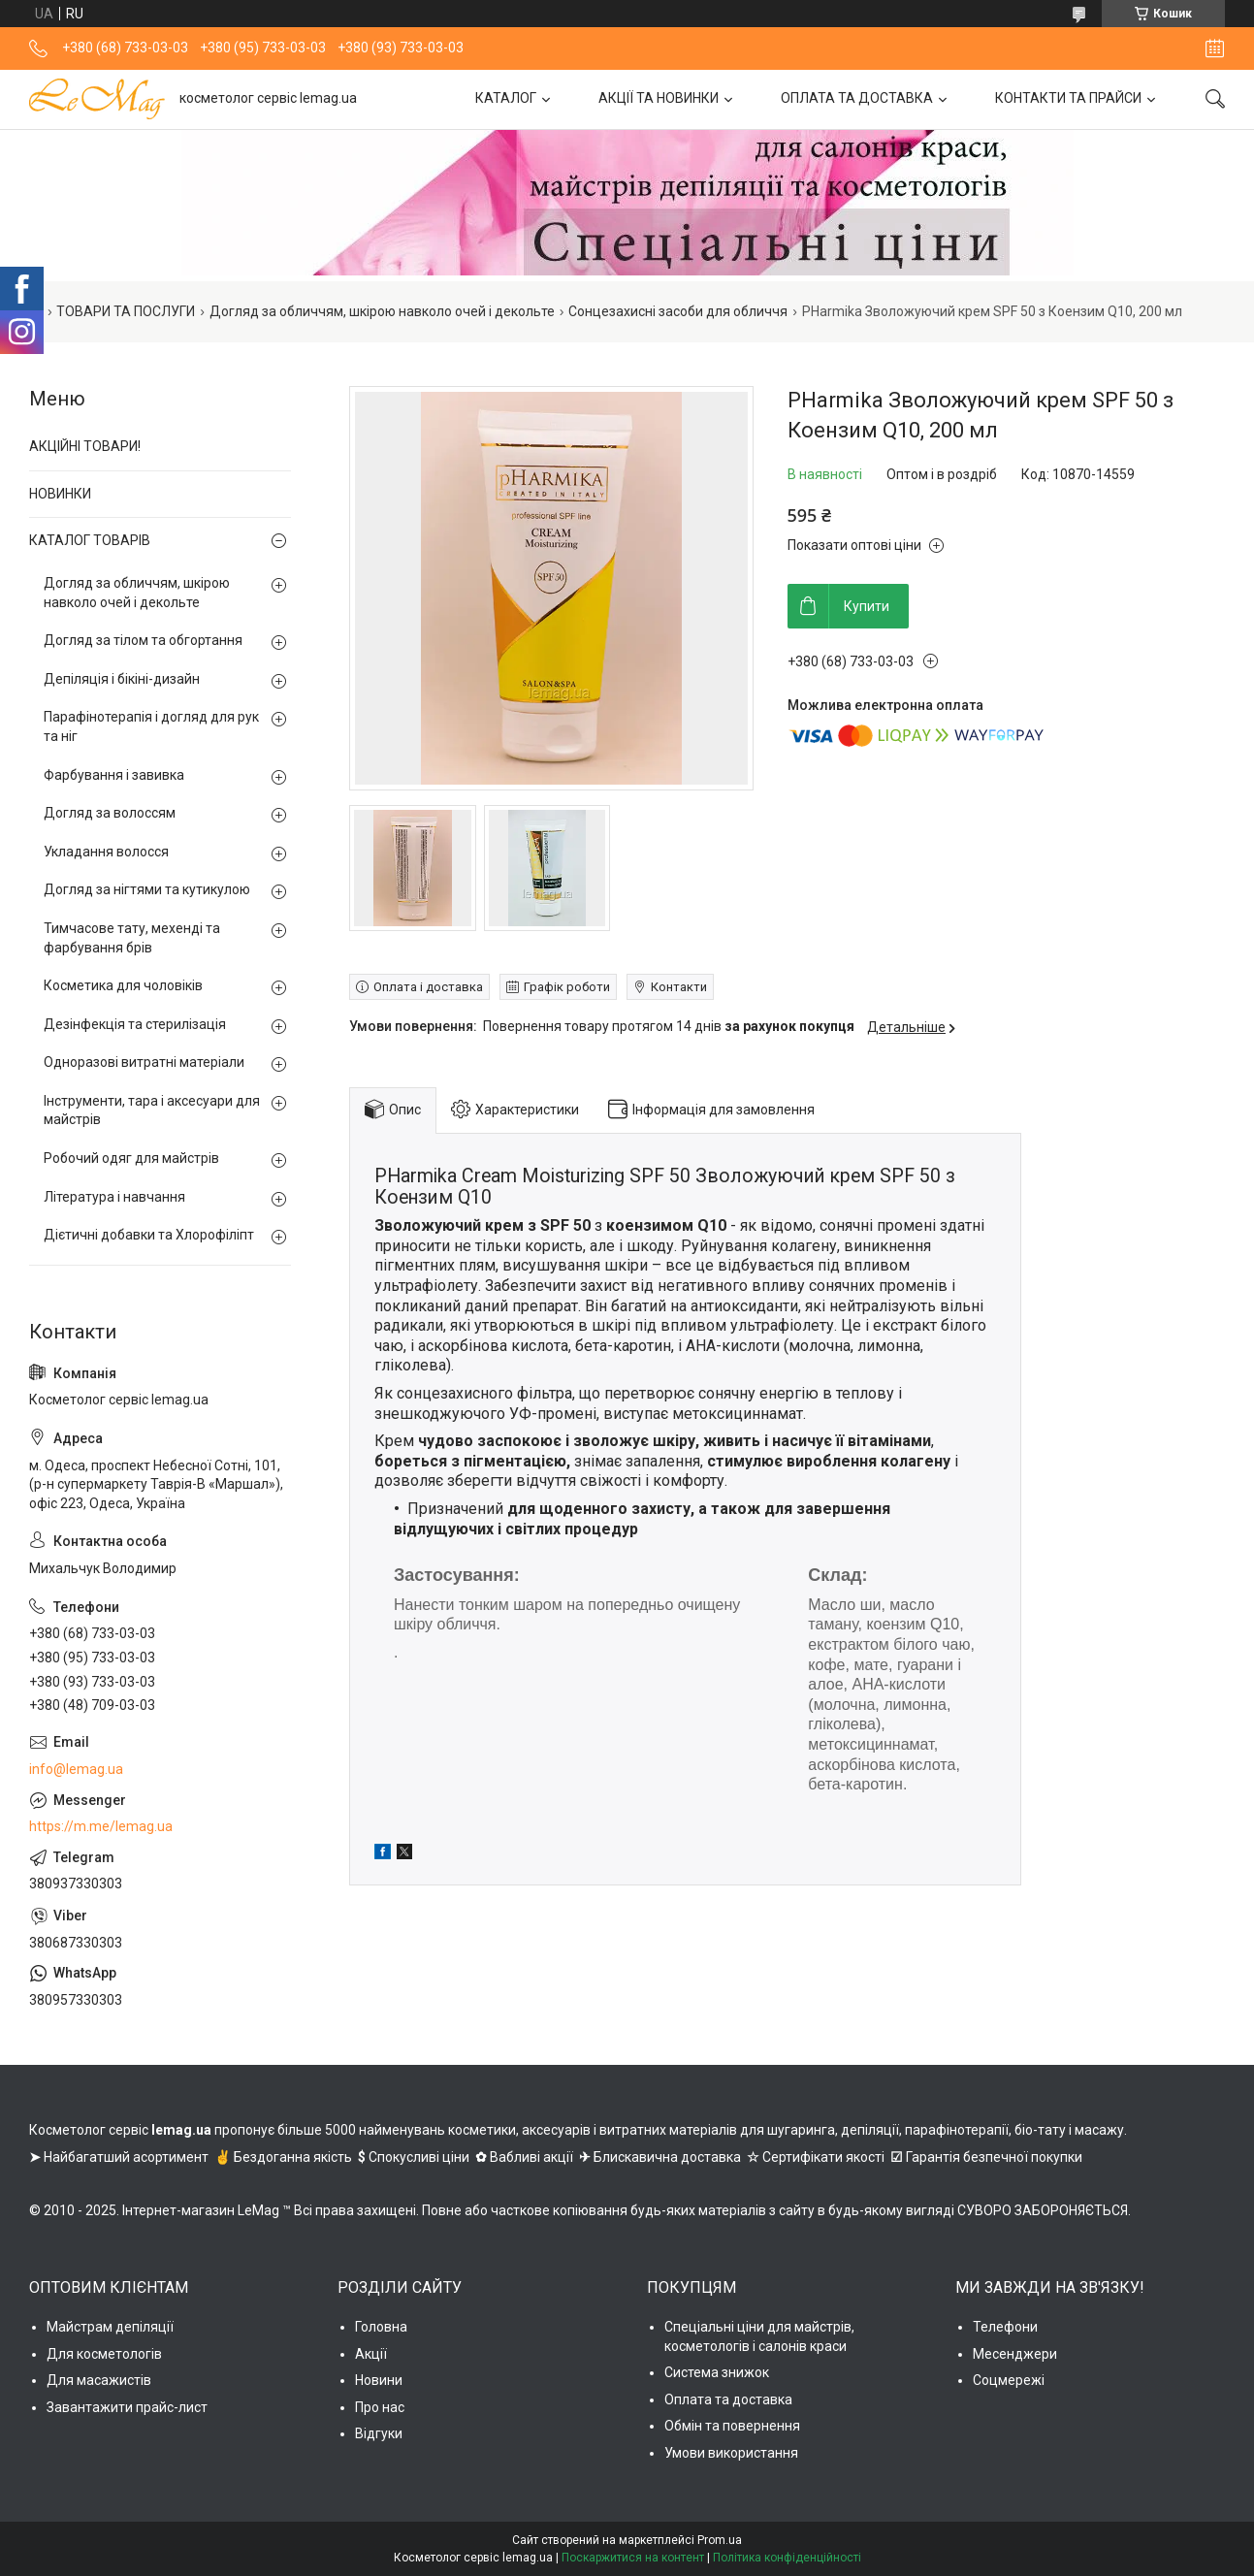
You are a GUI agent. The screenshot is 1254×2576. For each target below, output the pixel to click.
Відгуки (378, 2433)
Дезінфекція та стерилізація (135, 1024)
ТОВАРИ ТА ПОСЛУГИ (125, 311)
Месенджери (1015, 2354)
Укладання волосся (106, 851)
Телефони (1005, 2326)
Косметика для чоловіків (123, 985)
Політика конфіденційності (787, 2557)
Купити (866, 606)
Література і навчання (114, 1197)
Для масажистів (99, 2380)
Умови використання (731, 2453)
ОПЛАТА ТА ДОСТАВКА (857, 98)
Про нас (379, 2407)
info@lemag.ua (76, 1769)
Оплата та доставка (728, 2399)
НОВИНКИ (60, 493)
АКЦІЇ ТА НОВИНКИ (658, 98)
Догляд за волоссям (110, 813)
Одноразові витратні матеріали (144, 1062)
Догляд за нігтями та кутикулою (147, 889)
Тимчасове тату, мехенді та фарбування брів (132, 937)
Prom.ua (719, 2540)
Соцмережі (1009, 2380)
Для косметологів (104, 2354)
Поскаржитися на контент (633, 2557)
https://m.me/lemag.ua (101, 1826)
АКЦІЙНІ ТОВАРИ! (85, 446)
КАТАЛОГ (505, 98)
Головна (381, 2326)
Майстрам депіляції (110, 2326)
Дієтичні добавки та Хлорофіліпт (149, 1234)
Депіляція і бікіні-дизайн (122, 679)
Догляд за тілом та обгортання (143, 640)
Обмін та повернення (732, 2425)
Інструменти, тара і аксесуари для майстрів (152, 1110)
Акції (371, 2354)
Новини (378, 2380)
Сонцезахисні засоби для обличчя (678, 311)
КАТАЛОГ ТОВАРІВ (89, 540)
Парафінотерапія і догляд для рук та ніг (151, 726)
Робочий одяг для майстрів (131, 1158)
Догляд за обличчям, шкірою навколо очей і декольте (382, 311)
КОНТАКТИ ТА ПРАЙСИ (1068, 98)
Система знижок (716, 2372)
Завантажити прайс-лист (127, 2407)
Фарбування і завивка (114, 775)
